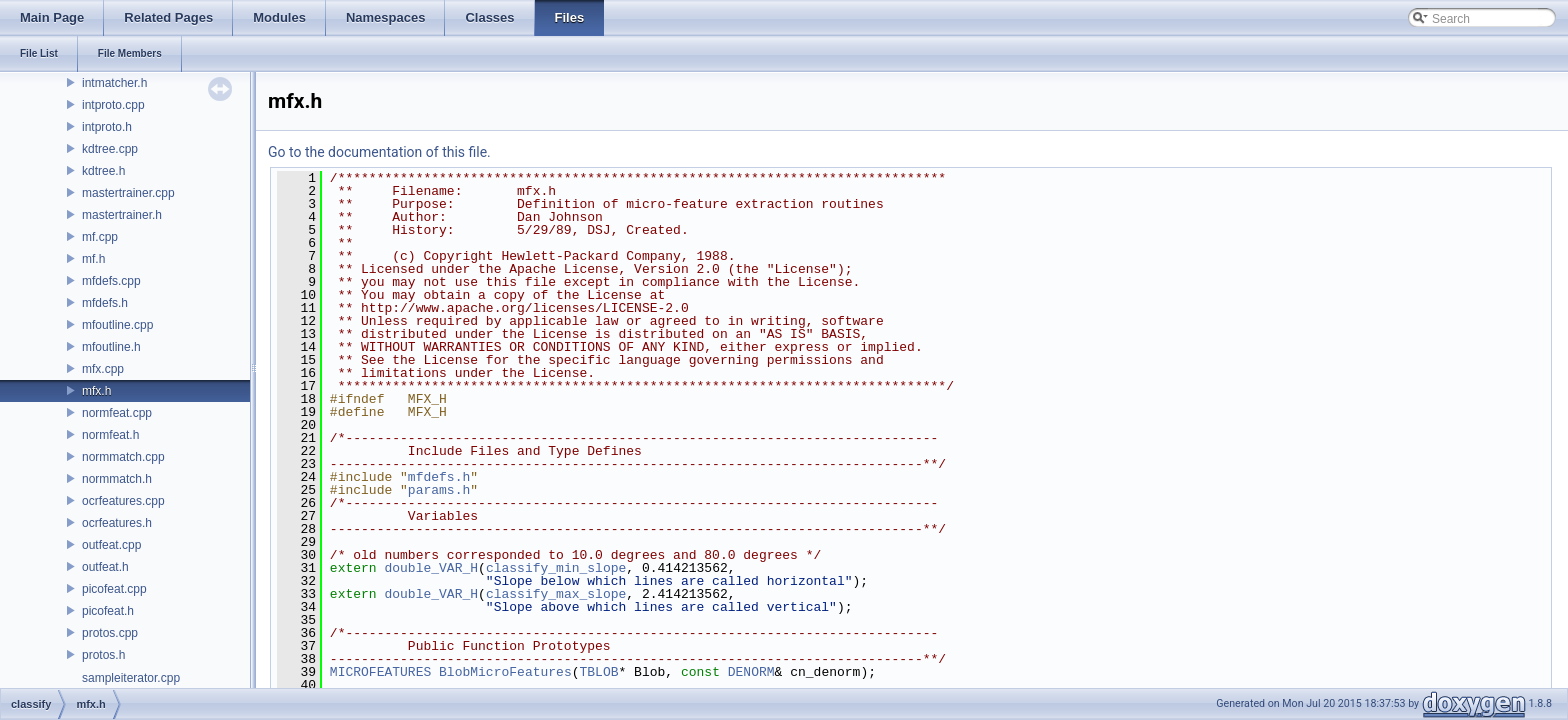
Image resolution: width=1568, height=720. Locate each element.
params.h (439, 490)
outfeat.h (105, 567)
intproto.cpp (113, 105)
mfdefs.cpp (111, 281)
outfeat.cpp (111, 545)
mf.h (93, 259)
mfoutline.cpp (117, 325)
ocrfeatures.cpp (123, 501)
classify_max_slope (556, 594)
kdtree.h (103, 171)
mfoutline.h (111, 347)
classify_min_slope (556, 568)
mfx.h (96, 391)
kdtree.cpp (110, 149)
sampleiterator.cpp (131, 678)
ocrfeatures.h (117, 523)
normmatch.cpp (123, 457)
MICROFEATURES (380, 672)
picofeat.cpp (114, 589)
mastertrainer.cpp (128, 193)
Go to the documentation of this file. (379, 152)
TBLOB (598, 672)
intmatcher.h (114, 83)
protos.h (103, 655)
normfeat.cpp (117, 413)
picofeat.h (108, 611)
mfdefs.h (105, 303)
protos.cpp (110, 633)
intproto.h (107, 127)
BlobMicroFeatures (505, 672)
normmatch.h (117, 479)
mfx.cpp (103, 369)
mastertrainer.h (122, 215)
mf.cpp (100, 237)
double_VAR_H (431, 568)
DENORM (751, 672)
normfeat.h (110, 435)
